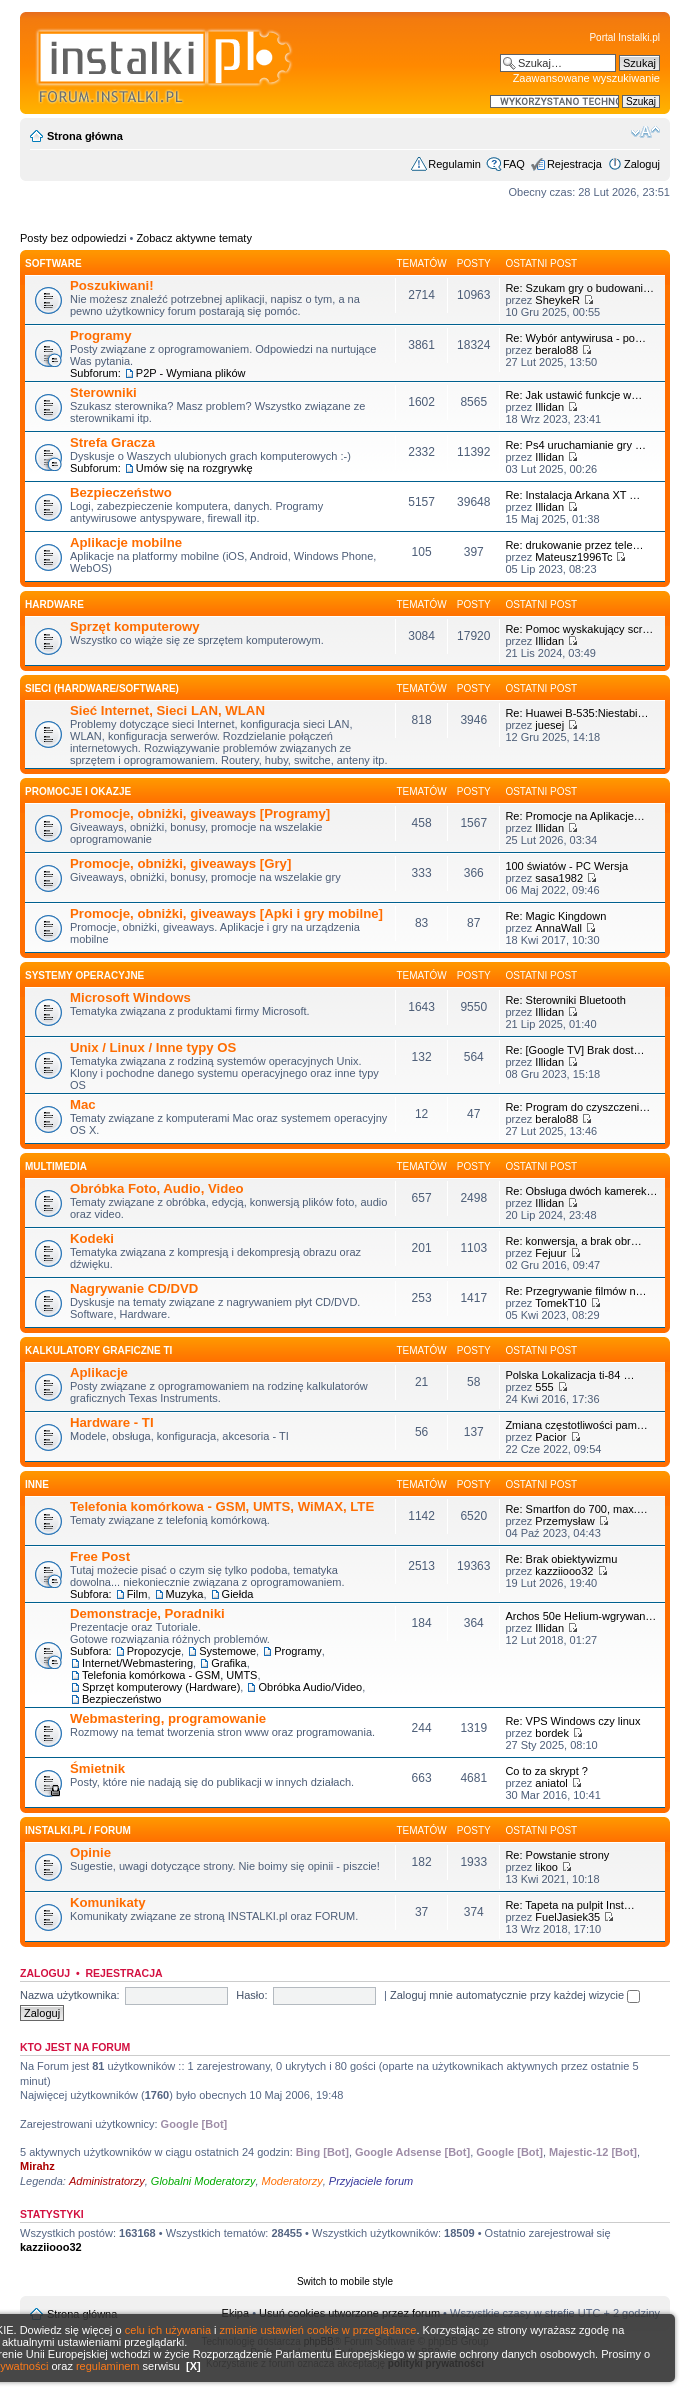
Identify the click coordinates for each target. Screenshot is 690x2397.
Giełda (238, 1594)
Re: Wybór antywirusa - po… (575, 338)
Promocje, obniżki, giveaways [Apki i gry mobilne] (226, 913)
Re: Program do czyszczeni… (577, 1107)
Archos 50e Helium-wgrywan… (580, 1616)
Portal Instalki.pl (624, 37)
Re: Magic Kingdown (555, 916)
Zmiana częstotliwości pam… (576, 1425)
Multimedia (56, 1166)
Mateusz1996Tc (573, 557)
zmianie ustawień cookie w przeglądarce (318, 2330)
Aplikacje (99, 1372)
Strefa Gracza (112, 442)
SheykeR (557, 300)
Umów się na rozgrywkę (194, 468)
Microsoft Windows (130, 997)
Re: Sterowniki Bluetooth (565, 1000)
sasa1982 (559, 878)
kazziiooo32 (564, 1571)
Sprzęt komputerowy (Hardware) (161, 1687)
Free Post (100, 1556)
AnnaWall (558, 928)
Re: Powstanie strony (557, 1855)
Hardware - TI (112, 1422)
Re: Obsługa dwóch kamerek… (581, 1191)
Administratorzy (107, 2181)
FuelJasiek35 (567, 1917)
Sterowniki (103, 392)
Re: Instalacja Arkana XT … (572, 495)
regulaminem (108, 2366)
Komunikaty (107, 1902)
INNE (37, 1484)
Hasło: (251, 1995)
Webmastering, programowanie (168, 1718)
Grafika (228, 1663)
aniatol (551, 1783)
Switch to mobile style (345, 2281)
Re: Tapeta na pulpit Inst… (569, 1905)
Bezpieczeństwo (121, 492)
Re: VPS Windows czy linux (572, 1721)
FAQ (514, 164)
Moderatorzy (292, 2181)
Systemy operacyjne (84, 975)
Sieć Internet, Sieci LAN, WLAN (167, 710)
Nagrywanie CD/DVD (134, 1288)
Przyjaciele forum (371, 2181)
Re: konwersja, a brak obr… (573, 1241)
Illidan (549, 407)
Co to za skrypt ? (546, 1771)
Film (137, 1594)
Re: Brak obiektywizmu (561, 1559)
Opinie (90, 1852)
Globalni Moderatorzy (203, 2181)
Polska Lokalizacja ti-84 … (569, 1375)
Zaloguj (642, 164)
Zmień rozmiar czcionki (645, 132)
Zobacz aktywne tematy (194, 238)
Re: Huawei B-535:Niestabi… (576, 713)
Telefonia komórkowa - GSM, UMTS (169, 1675)
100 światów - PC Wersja (566, 866)
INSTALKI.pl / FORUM (78, 1830)
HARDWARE (54, 604)
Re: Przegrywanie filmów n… (575, 1291)
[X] (193, 2366)
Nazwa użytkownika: (70, 1995)
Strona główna (85, 136)
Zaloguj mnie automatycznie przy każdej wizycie (515, 1995)
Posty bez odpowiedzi (73, 238)
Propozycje (154, 1651)
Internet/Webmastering (137, 1663)
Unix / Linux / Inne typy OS (153, 1047)
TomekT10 (560, 1303)
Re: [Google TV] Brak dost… (574, 1050)
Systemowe (227, 1651)
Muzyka (185, 1594)
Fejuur (550, 1253)
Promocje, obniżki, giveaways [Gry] (180, 863)
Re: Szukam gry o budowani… (579, 288)
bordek (552, 1733)
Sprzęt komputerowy (135, 626)
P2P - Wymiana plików (191, 373)
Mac (83, 1104)
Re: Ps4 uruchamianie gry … (575, 445)
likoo (546, 1867)
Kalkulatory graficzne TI (98, 1350)
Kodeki (92, 1238)
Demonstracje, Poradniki (147, 1613)
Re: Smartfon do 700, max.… (576, 1509)
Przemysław (564, 1521)
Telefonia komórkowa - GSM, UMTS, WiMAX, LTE (222, 1506)
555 (544, 1387)
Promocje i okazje (78, 791)
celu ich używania (168, 2330)
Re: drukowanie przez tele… (574, 545)
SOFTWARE (53, 263)
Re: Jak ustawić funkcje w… (573, 395)
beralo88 (556, 350)
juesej (549, 725)
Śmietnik (97, 1768)
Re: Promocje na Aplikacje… (574, 816)
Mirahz (37, 2166)
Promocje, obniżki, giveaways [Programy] (200, 813)
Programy (101, 335)
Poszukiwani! (112, 285)
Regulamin (454, 164)
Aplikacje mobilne (126, 542)
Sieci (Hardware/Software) (102, 688)
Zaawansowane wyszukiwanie (586, 78)
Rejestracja (574, 164)
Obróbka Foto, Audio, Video (157, 1188)
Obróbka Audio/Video (310, 1687)
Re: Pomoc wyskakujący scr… (579, 629)
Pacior (550, 1437)
